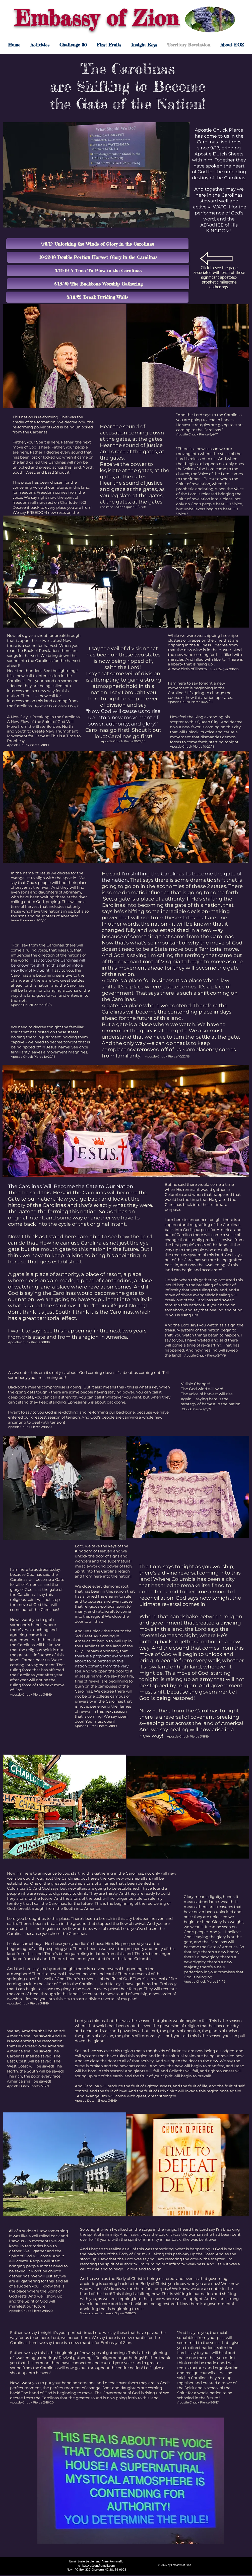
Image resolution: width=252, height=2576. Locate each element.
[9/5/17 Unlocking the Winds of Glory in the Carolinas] (97, 243)
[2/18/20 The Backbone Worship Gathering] (98, 283)
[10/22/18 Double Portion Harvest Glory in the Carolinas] (98, 257)
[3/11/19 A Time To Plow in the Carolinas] (98, 270)
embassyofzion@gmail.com (96, 2565)
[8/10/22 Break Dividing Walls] (97, 297)
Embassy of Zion (96, 18)
